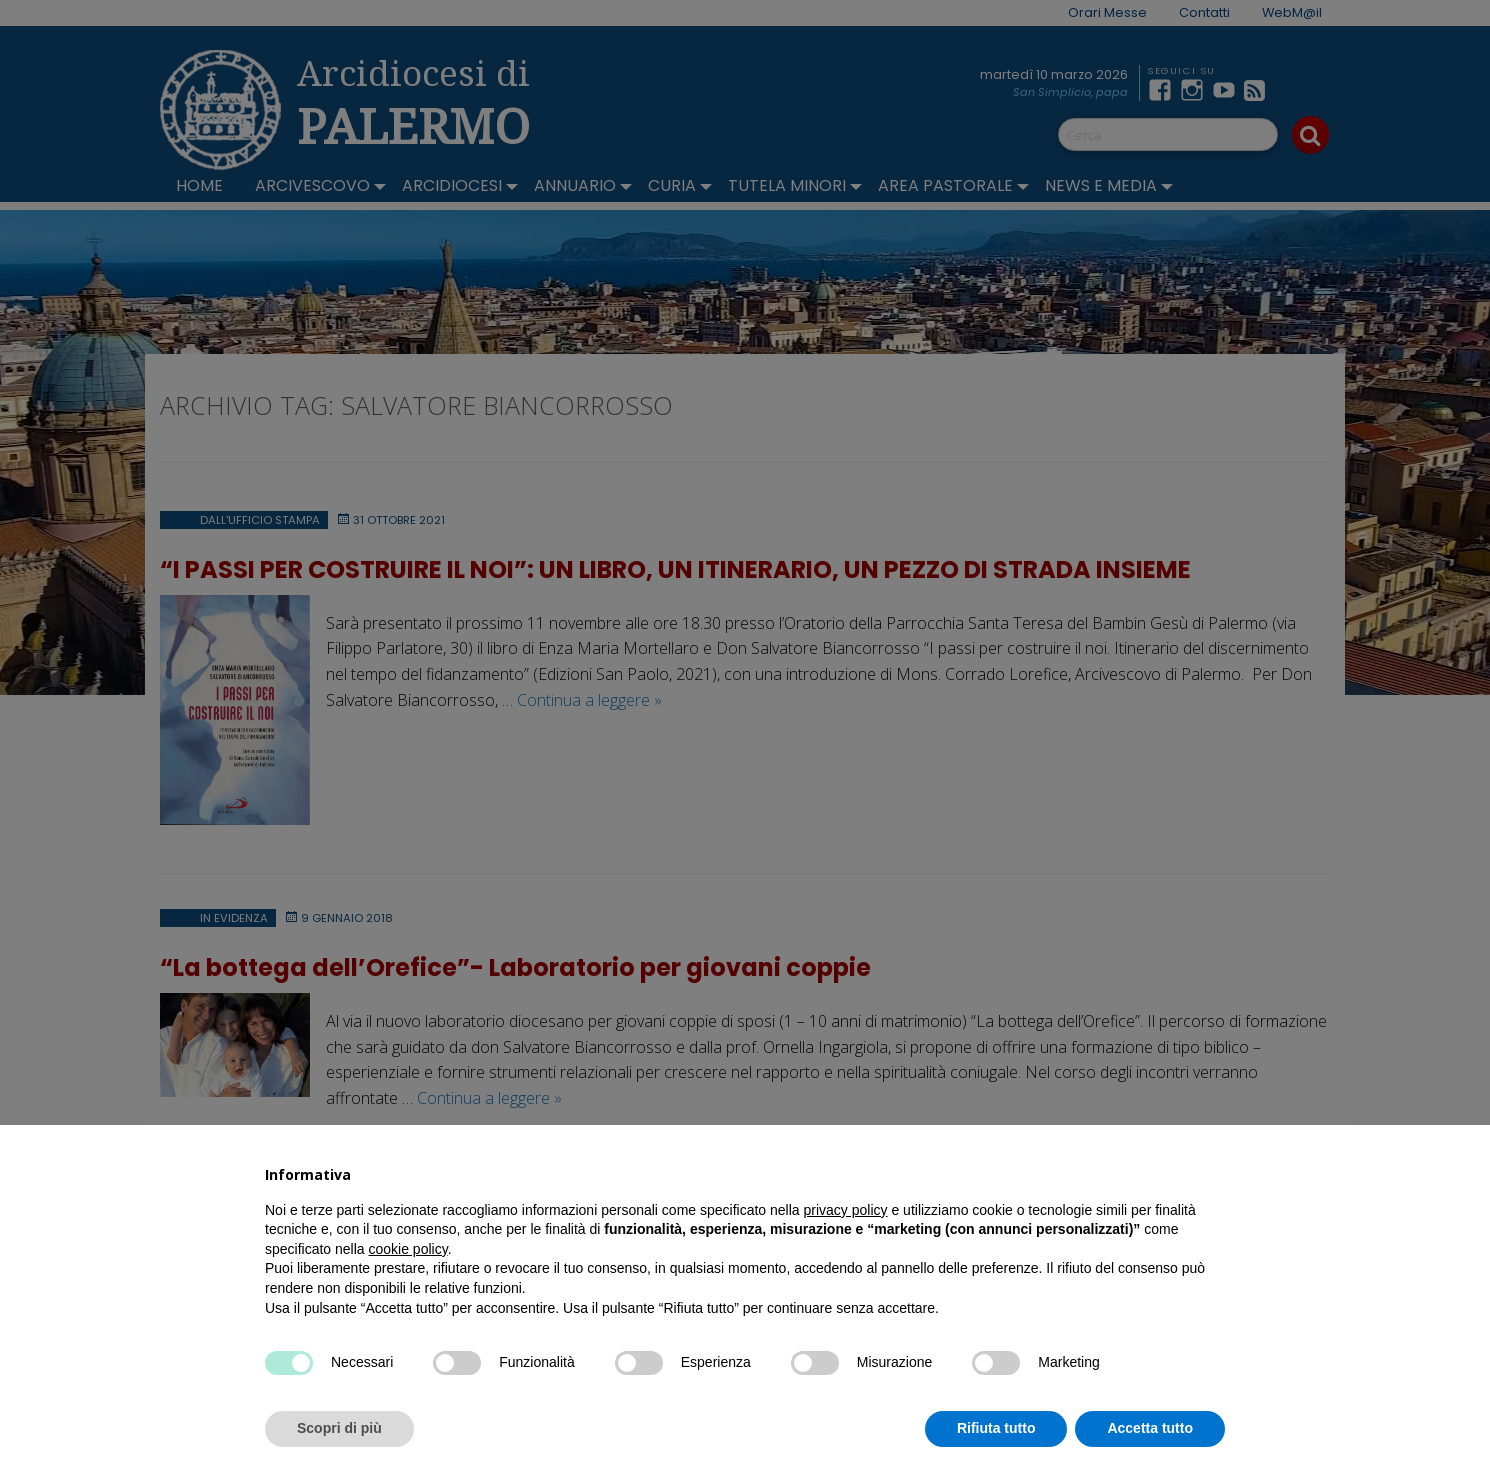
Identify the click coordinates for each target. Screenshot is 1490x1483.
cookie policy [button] (408, 1249)
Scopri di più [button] (339, 1428)
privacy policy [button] (846, 1210)
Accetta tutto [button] (1150, 1428)
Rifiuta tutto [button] (996, 1428)
